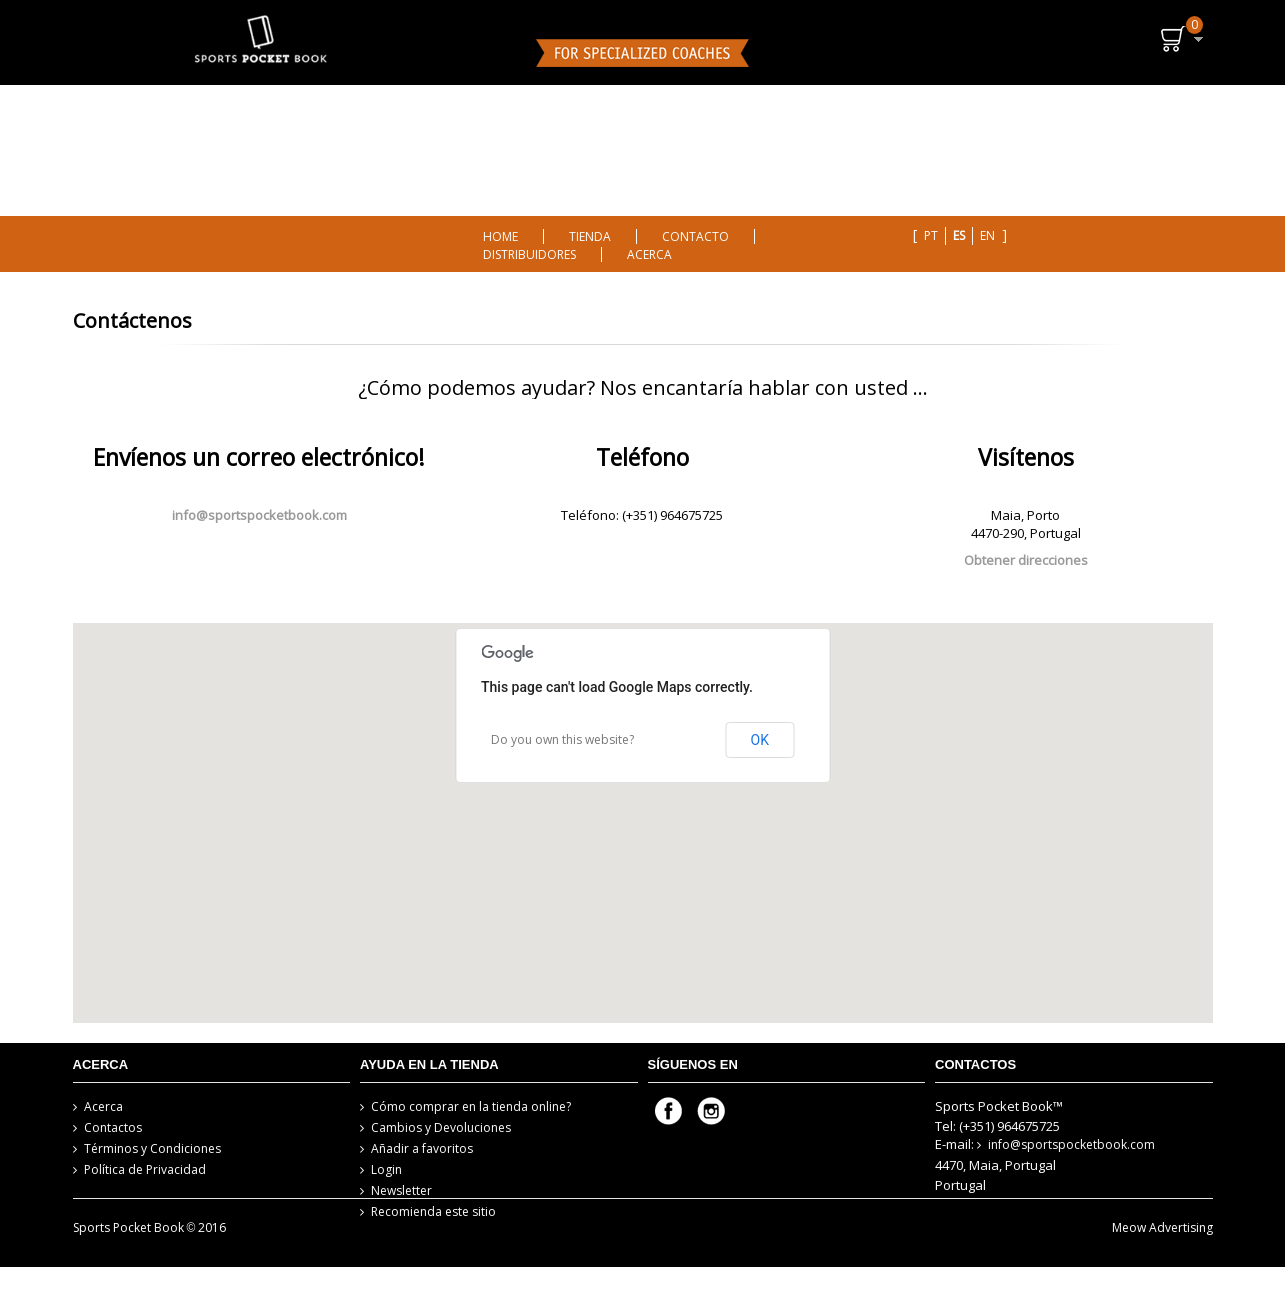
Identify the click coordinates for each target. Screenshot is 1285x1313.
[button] (643, 799)
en (987, 235)
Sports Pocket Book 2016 (150, 1273)
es (959, 235)
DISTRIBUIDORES (529, 254)
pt (931, 235)
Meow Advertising (1162, 1273)
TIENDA (590, 236)
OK (760, 740)
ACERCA (649, 254)
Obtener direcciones (1026, 560)
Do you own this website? (562, 739)
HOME (500, 236)
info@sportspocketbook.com (259, 515)
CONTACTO (695, 236)
